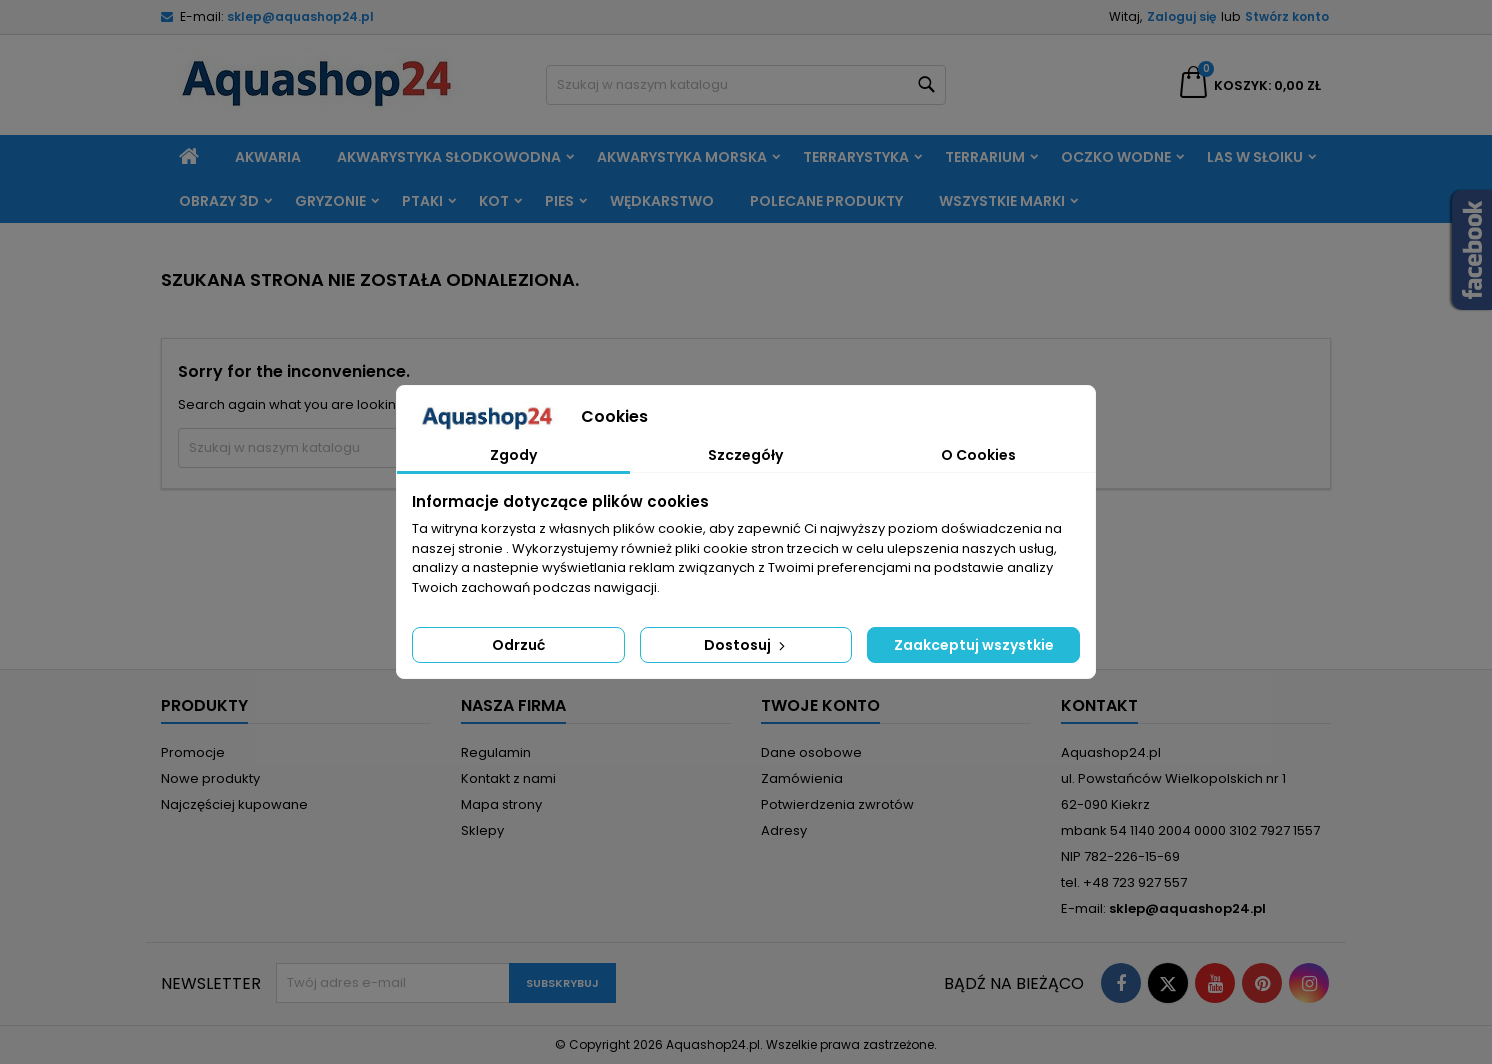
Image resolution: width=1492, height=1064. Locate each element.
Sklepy (482, 830)
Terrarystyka (856, 157)
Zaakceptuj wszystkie (974, 645)
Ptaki (422, 201)
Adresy (784, 830)
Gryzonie (330, 201)
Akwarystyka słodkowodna (449, 157)
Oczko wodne (1116, 157)
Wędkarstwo (662, 201)
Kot (494, 201)
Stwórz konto (1287, 16)
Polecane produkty (826, 201)
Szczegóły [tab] (745, 455)
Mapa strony (501, 804)
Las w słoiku (1255, 157)
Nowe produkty (210, 778)
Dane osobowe (811, 752)
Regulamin (496, 752)
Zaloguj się (1181, 16)
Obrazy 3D (219, 201)
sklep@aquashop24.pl (300, 16)
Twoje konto (820, 705)
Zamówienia (802, 778)
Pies (559, 201)
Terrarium (985, 157)
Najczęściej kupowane (234, 804)
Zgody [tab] (513, 455)
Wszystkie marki (1002, 201)
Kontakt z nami (508, 778)
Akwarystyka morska (682, 157)
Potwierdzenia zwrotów (837, 804)
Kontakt (1099, 705)
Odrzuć (518, 645)
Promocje (193, 752)
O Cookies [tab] (978, 455)
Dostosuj (746, 645)
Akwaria (268, 157)
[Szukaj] (746, 85)
